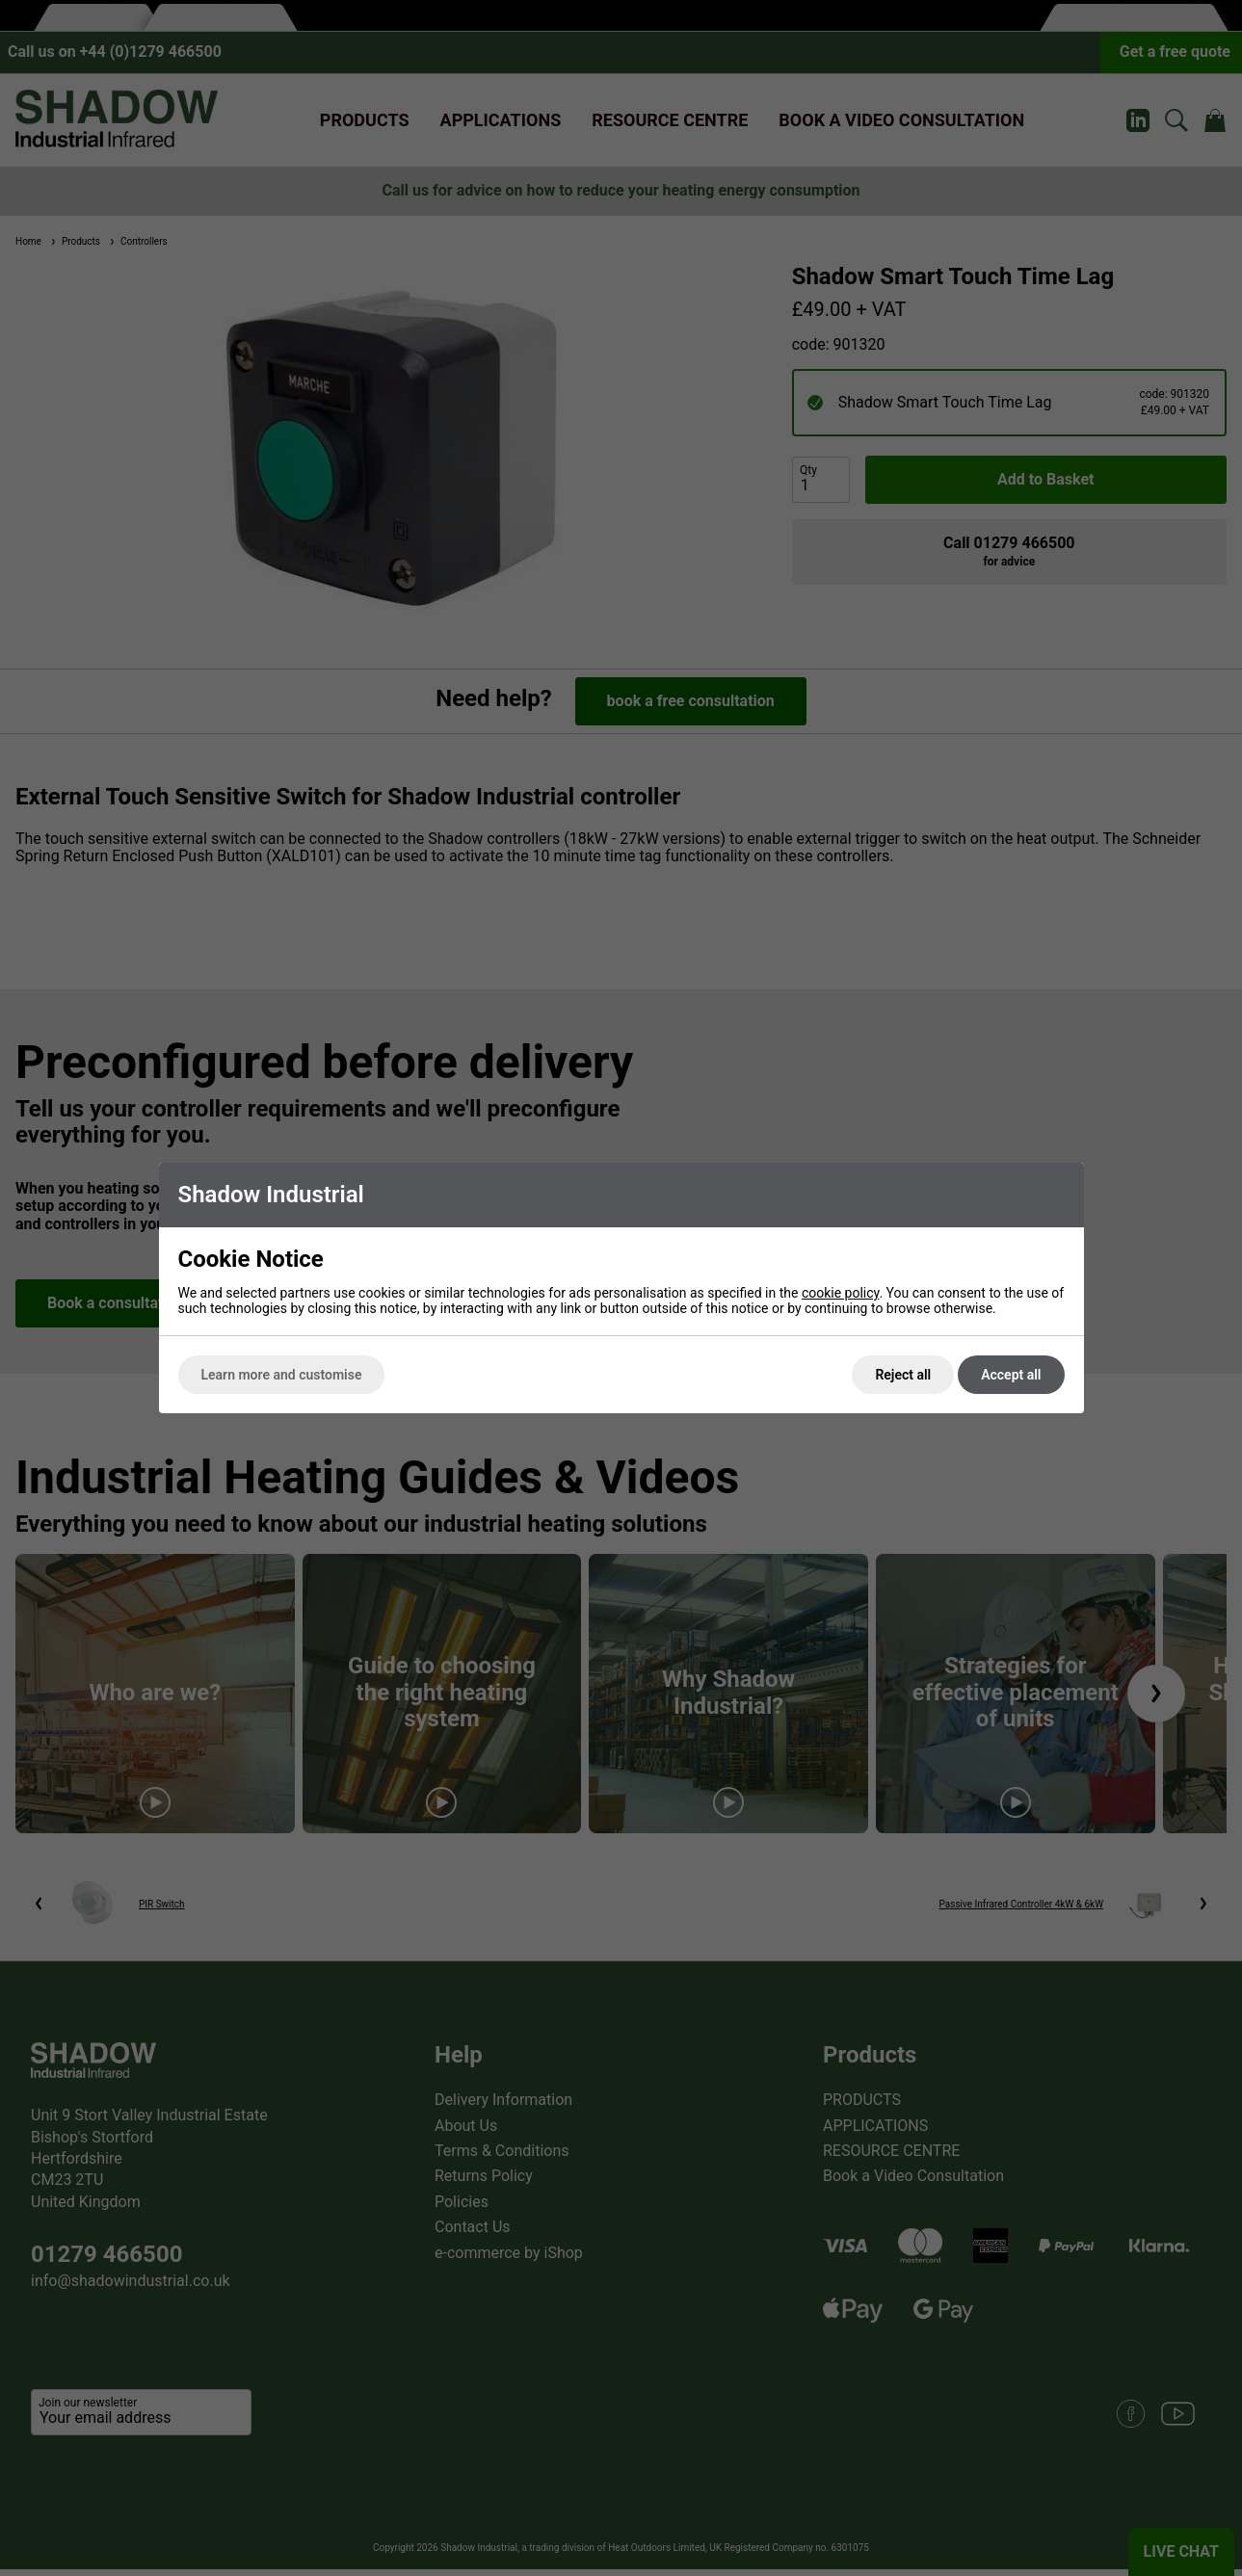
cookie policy (841, 1293)
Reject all (903, 1374)
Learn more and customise (281, 1374)
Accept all (1011, 1374)
